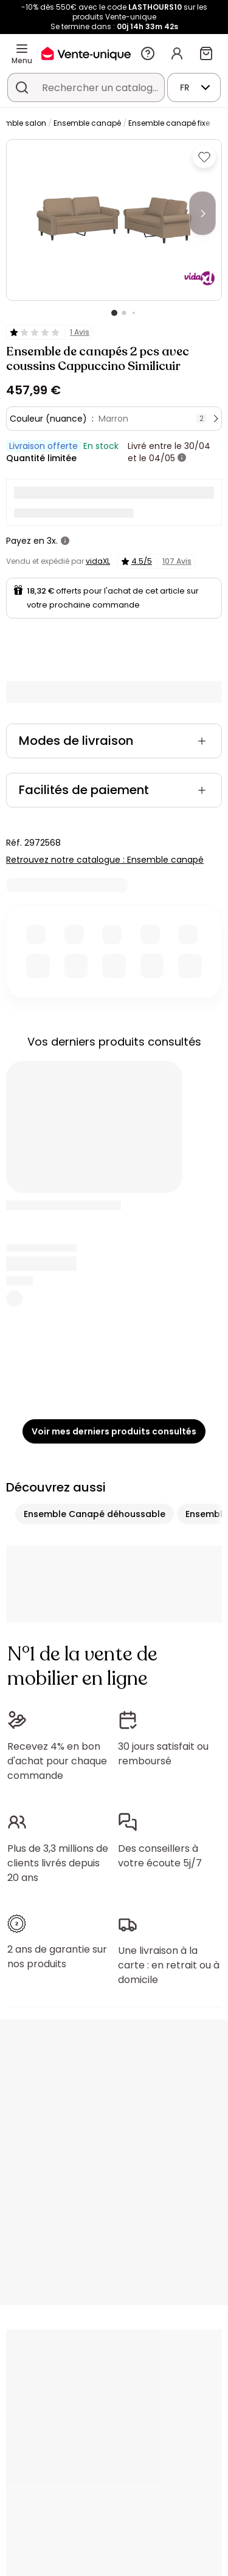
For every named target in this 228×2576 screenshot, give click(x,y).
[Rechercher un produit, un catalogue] (21, 87)
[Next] (202, 213)
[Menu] (22, 48)
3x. (52, 541)
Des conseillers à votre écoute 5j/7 (160, 1855)
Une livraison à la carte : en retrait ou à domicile (168, 1965)
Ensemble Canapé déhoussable (94, 1514)
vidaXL (98, 561)
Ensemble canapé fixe (169, 123)
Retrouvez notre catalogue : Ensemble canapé (105, 860)
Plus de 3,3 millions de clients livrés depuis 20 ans (57, 1863)
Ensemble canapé (87, 123)
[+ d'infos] (182, 458)
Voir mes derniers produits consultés (114, 1431)
